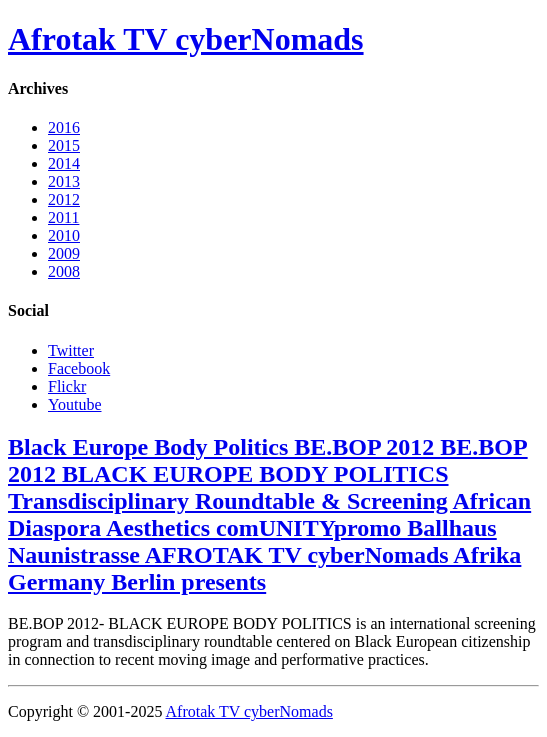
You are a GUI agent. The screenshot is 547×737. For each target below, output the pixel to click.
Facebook (79, 368)
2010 (64, 235)
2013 (64, 181)
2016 (64, 127)
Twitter (71, 350)
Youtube (75, 404)
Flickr (67, 386)
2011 (63, 217)
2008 (64, 271)
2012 (64, 199)
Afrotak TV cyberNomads (186, 39)
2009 (64, 253)
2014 (64, 163)
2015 (64, 145)
